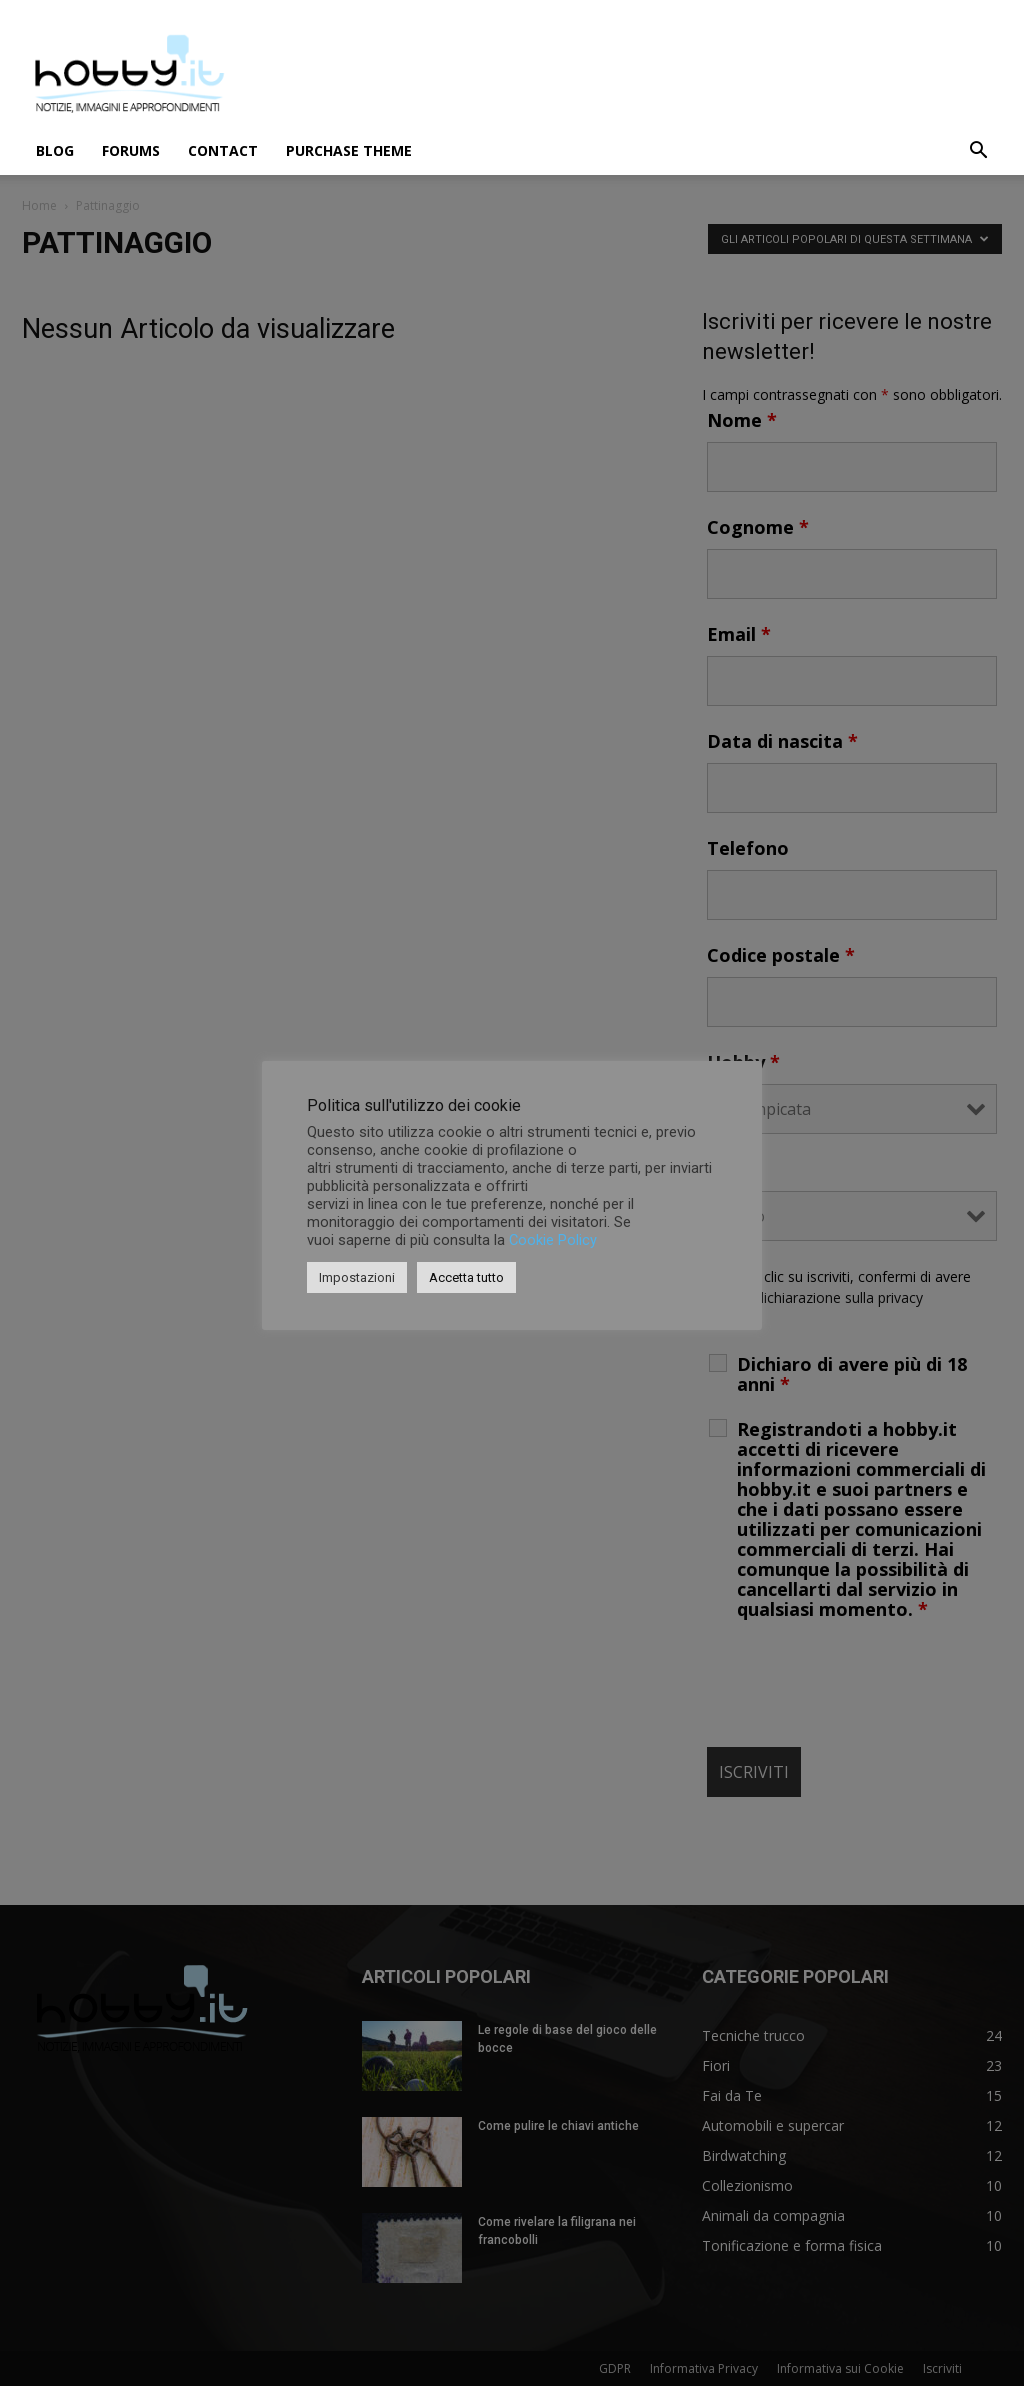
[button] (978, 152)
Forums (131, 150)
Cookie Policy (553, 1240)
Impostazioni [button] (357, 1277)
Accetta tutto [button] (466, 1277)
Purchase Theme (349, 150)
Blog (55, 150)
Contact (223, 150)
